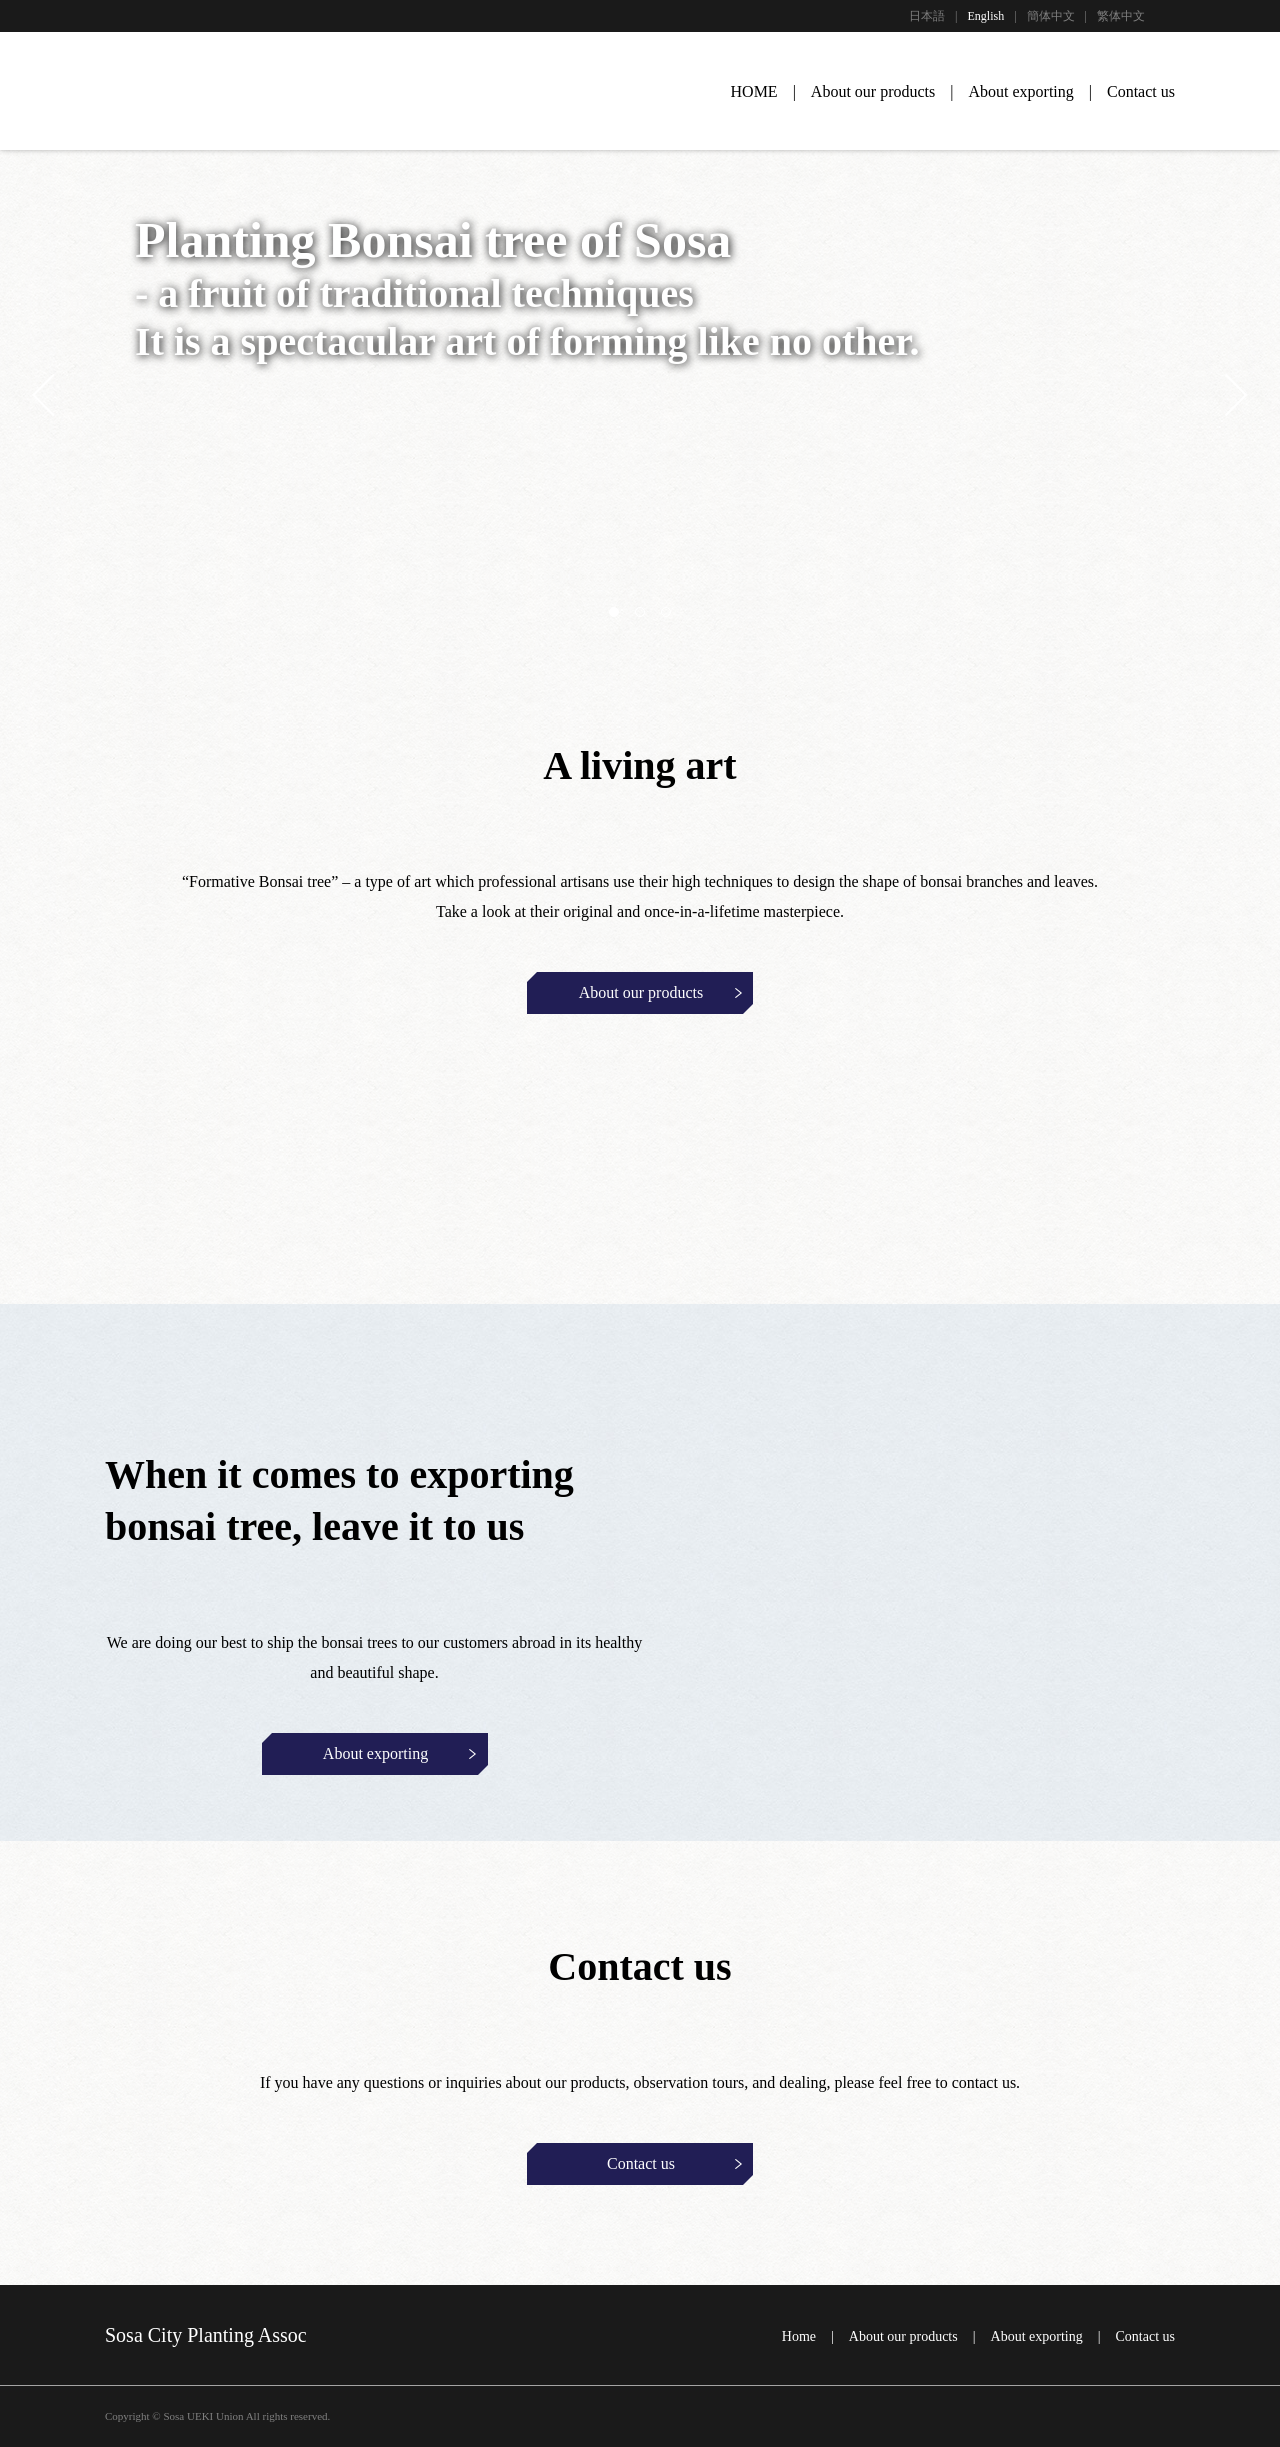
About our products (873, 91)
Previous (53, 395)
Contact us (1141, 91)
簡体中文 (1051, 16)
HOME (754, 91)
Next (1226, 395)
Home (799, 2336)
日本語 (927, 16)
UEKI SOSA (145, 93)
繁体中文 (1121, 16)
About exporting (1020, 91)
